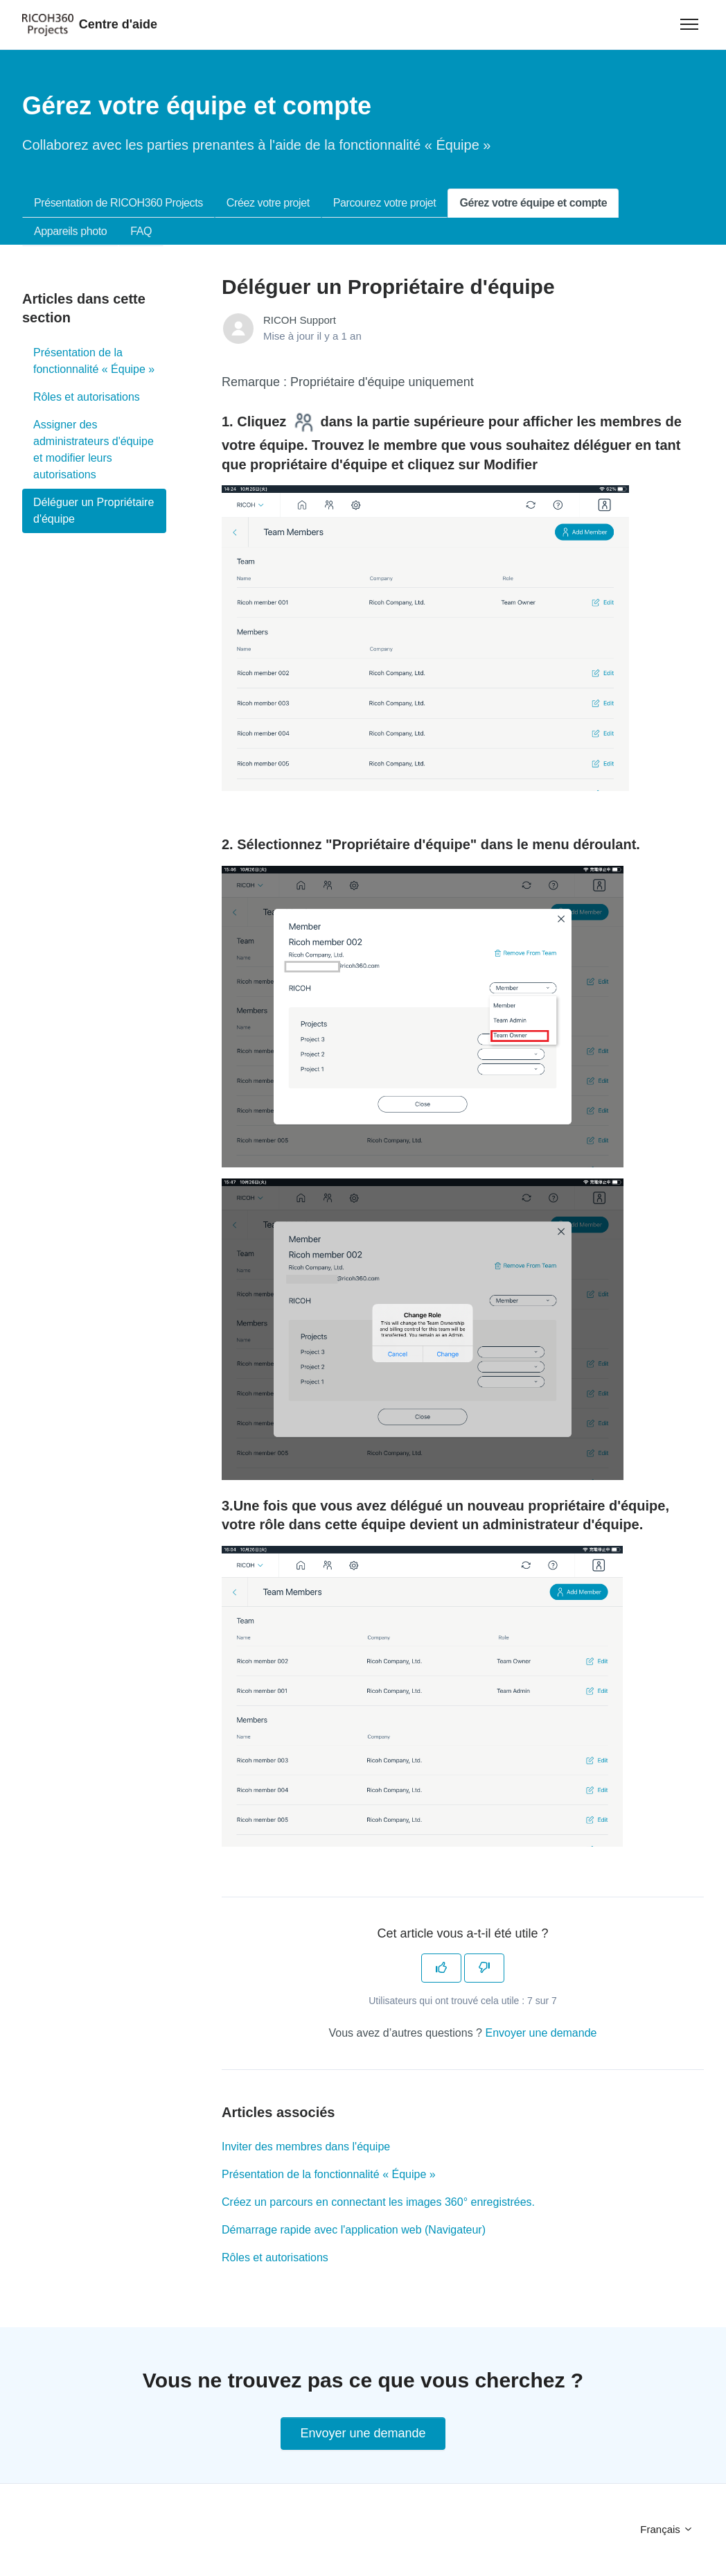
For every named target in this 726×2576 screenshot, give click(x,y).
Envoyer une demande (540, 2033)
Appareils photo (70, 231)
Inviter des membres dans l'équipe (306, 2146)
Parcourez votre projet (384, 203)
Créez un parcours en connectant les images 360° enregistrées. (378, 2202)
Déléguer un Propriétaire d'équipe (93, 510)
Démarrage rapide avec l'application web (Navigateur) (354, 2230)
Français (666, 2529)
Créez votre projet (268, 203)
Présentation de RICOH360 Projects (118, 203)
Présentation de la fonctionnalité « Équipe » (329, 2174)
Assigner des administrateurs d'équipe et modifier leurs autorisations (93, 449)
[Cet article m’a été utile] (441, 1968)
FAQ (141, 231)
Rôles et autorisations (275, 2257)
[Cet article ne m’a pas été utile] (484, 1968)
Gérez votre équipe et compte (533, 203)
